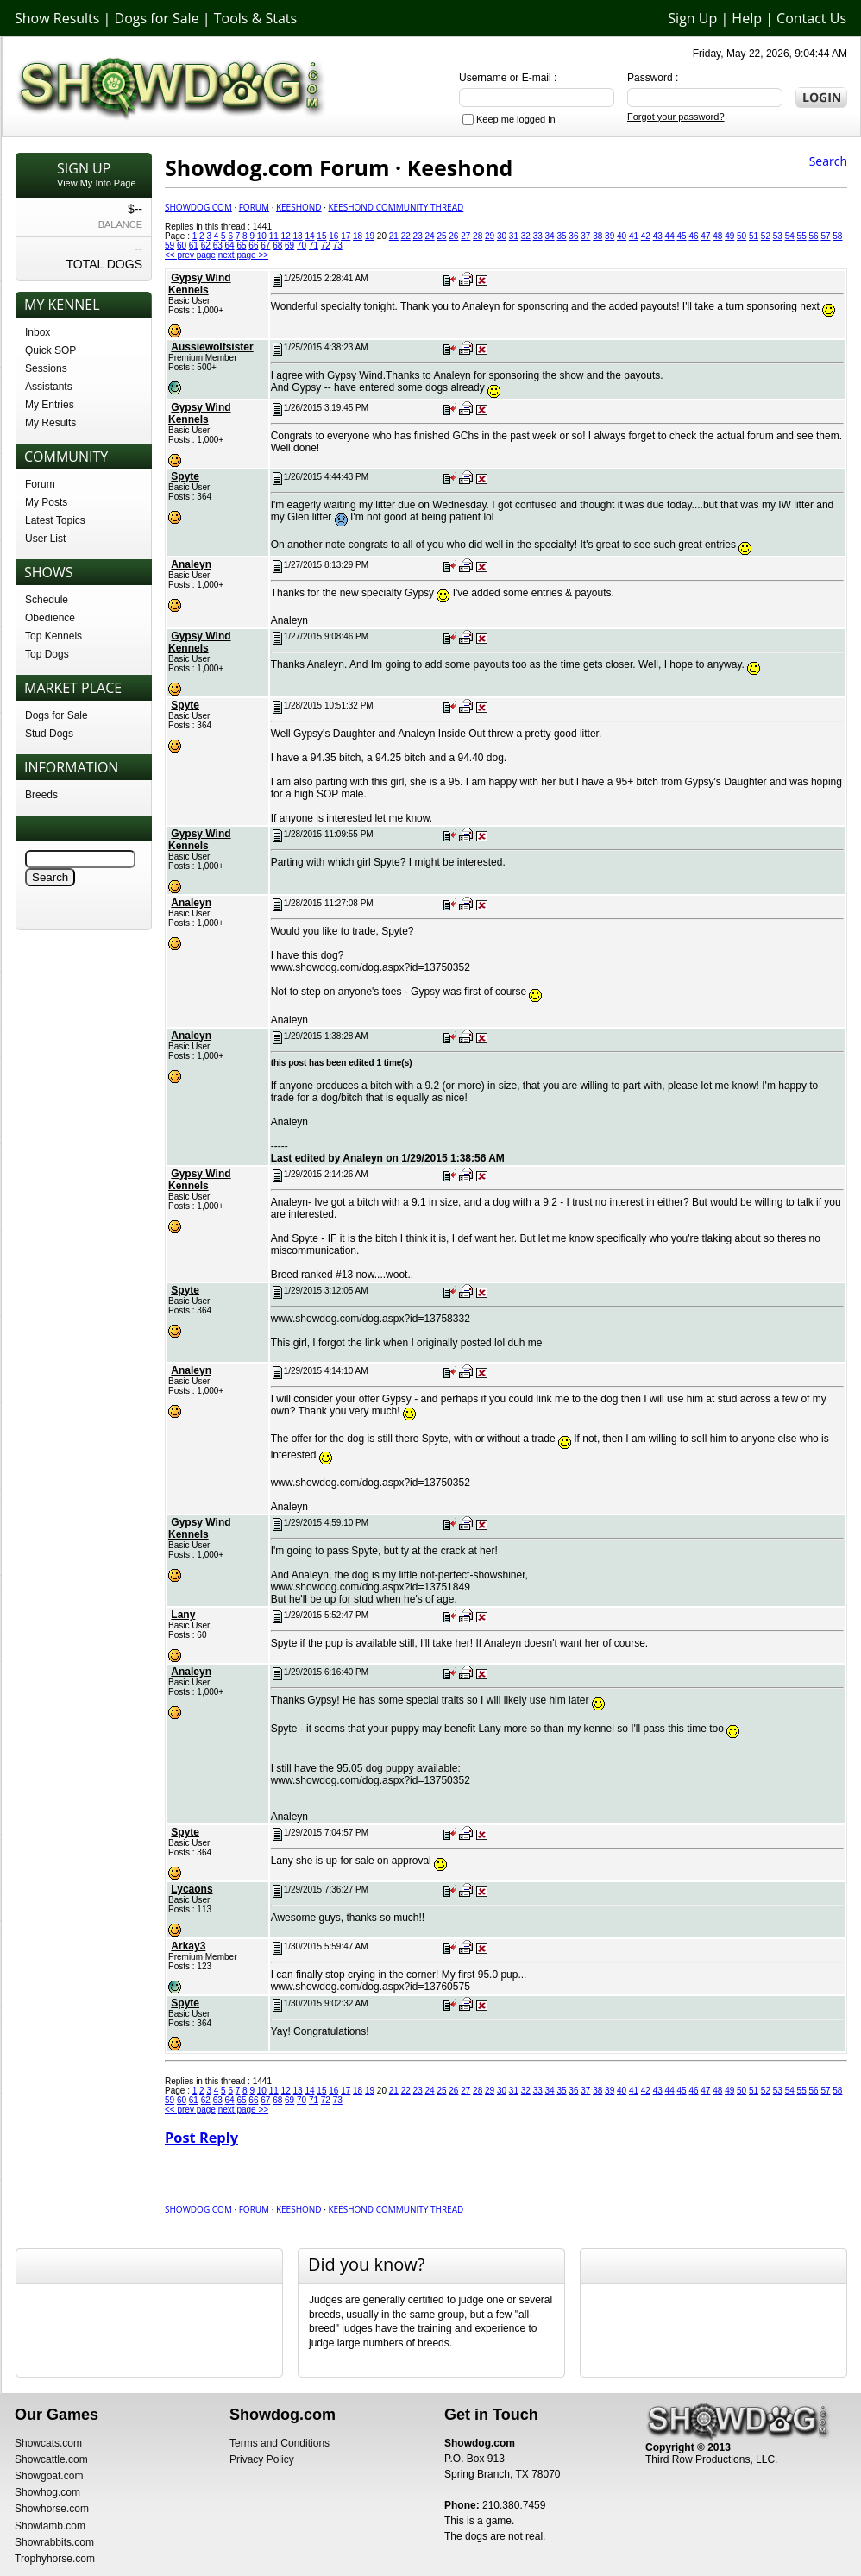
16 (333, 236)
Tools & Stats (255, 18)
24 (429, 236)
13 (298, 236)
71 (313, 245)
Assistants (48, 387)
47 (705, 236)
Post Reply (201, 2137)
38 (597, 236)
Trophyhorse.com (55, 2559)
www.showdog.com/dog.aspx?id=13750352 (370, 967)
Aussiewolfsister (212, 347)
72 (325, 245)
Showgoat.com (49, 2476)
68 (277, 245)
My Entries (49, 405)
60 (181, 245)
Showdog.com (198, 207)
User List (45, 538)
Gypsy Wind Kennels (199, 284)
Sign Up (692, 18)
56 (813, 236)
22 (406, 236)
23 (418, 236)
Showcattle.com (51, 2459)
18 (357, 236)
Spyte (185, 476)
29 (489, 236)
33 (538, 236)
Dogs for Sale (157, 18)
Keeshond (299, 207)
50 (741, 236)
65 (241, 245)
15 (321, 236)
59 (169, 245)
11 (274, 236)
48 (717, 236)
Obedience (50, 618)
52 (765, 236)
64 (230, 245)
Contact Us (811, 18)
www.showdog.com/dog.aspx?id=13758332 (370, 1319)
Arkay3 (188, 1946)
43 (658, 236)
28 (477, 236)
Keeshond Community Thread (395, 207)
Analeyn (191, 564)
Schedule (46, 600)
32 (526, 236)
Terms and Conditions (279, 2443)
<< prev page (190, 255)
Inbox (37, 332)
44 (670, 236)
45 (682, 236)
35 (561, 236)
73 (338, 245)
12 (286, 236)
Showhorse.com (52, 2509)
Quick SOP (50, 350)
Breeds (41, 795)
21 (394, 236)
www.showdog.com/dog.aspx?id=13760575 (370, 1987)
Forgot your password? (676, 116)
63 (218, 245)
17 (345, 236)
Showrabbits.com (54, 2542)
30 (501, 236)
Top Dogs (47, 654)
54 (790, 236)
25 (441, 236)
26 (453, 236)
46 (693, 236)
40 (621, 236)
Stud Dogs (49, 733)
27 (465, 236)
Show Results (57, 18)
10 (262, 236)
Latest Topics (55, 520)
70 (301, 245)
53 (777, 236)
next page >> (243, 255)
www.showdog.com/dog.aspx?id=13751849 (370, 1587)
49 (729, 236)
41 (633, 236)
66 (253, 245)
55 (802, 236)
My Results (50, 423)
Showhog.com (47, 2492)
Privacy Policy (261, 2459)
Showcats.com (48, 2443)
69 (289, 245)
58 (837, 236)
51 (753, 236)
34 (550, 236)
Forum (40, 484)
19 (369, 236)
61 (193, 245)
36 (573, 236)
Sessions (46, 368)
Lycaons (191, 1889)
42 (645, 236)
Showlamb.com (50, 2526)
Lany (183, 1615)
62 (206, 245)
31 (513, 236)
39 (609, 236)
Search (828, 161)
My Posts (46, 502)
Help (747, 18)
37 (585, 236)
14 (309, 236)
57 (825, 236)
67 (265, 245)
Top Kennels (53, 636)
